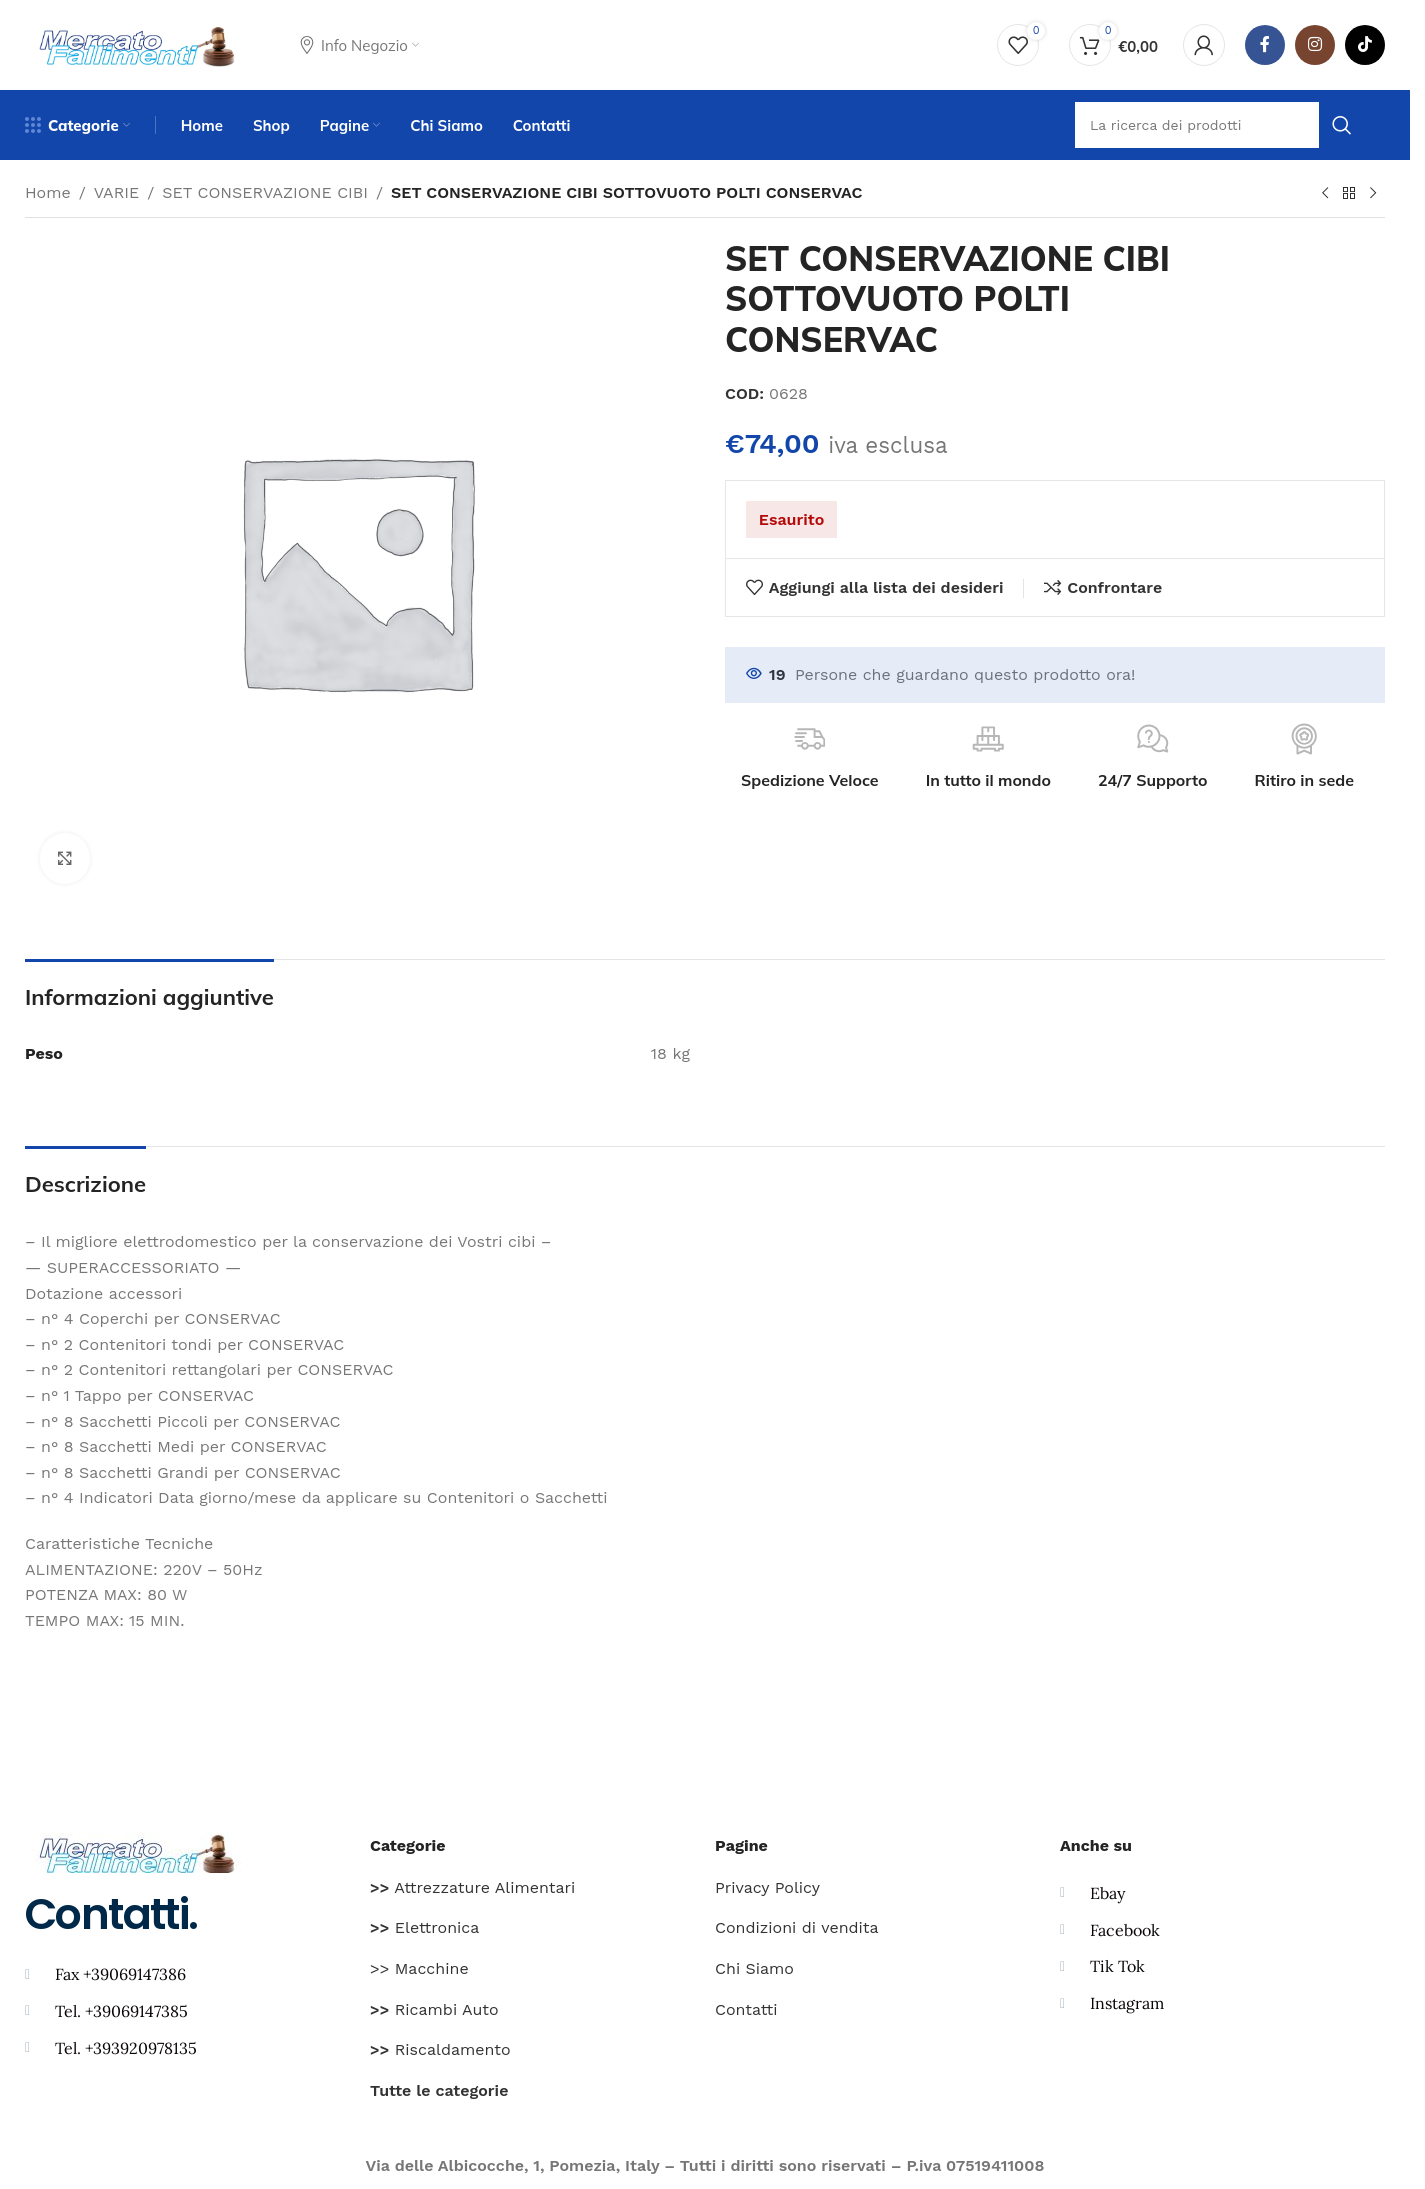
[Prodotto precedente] (1325, 194)
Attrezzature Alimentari (472, 1887)
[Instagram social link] (1315, 45)
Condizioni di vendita (797, 1927)
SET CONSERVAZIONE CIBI (265, 192)
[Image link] (137, 1851)
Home (48, 192)
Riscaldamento (440, 2049)
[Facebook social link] (1265, 45)
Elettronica (424, 1927)
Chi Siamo (754, 1968)
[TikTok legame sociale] (1365, 45)
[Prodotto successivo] (1373, 194)
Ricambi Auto (434, 2009)
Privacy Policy (767, 1887)
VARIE (117, 192)
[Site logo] (137, 43)
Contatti (746, 2009)
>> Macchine (419, 1968)
